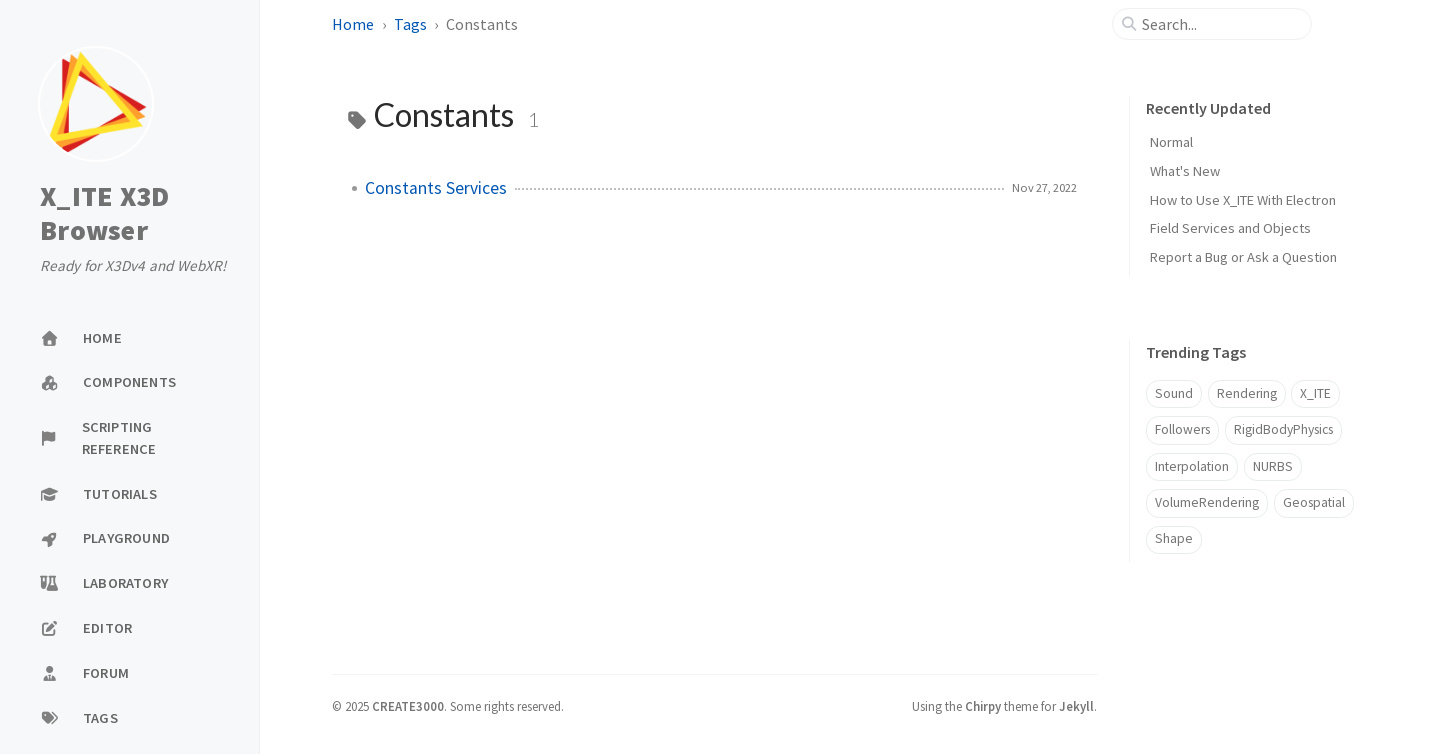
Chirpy (983, 706)
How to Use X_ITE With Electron (1243, 200)
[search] (1220, 24)
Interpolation (1192, 466)
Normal (1171, 142)
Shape (1174, 538)
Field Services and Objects (1230, 228)
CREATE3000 (408, 706)
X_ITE (1315, 393)
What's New (1185, 171)
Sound (1174, 393)
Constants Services (436, 188)
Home (353, 24)
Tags (410, 24)
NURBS (1273, 466)
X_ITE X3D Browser (104, 213)
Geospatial (1314, 502)
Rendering (1247, 393)
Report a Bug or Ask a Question (1243, 257)
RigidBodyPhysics (1283, 429)
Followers (1182, 429)
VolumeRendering (1207, 502)
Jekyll (1076, 706)
